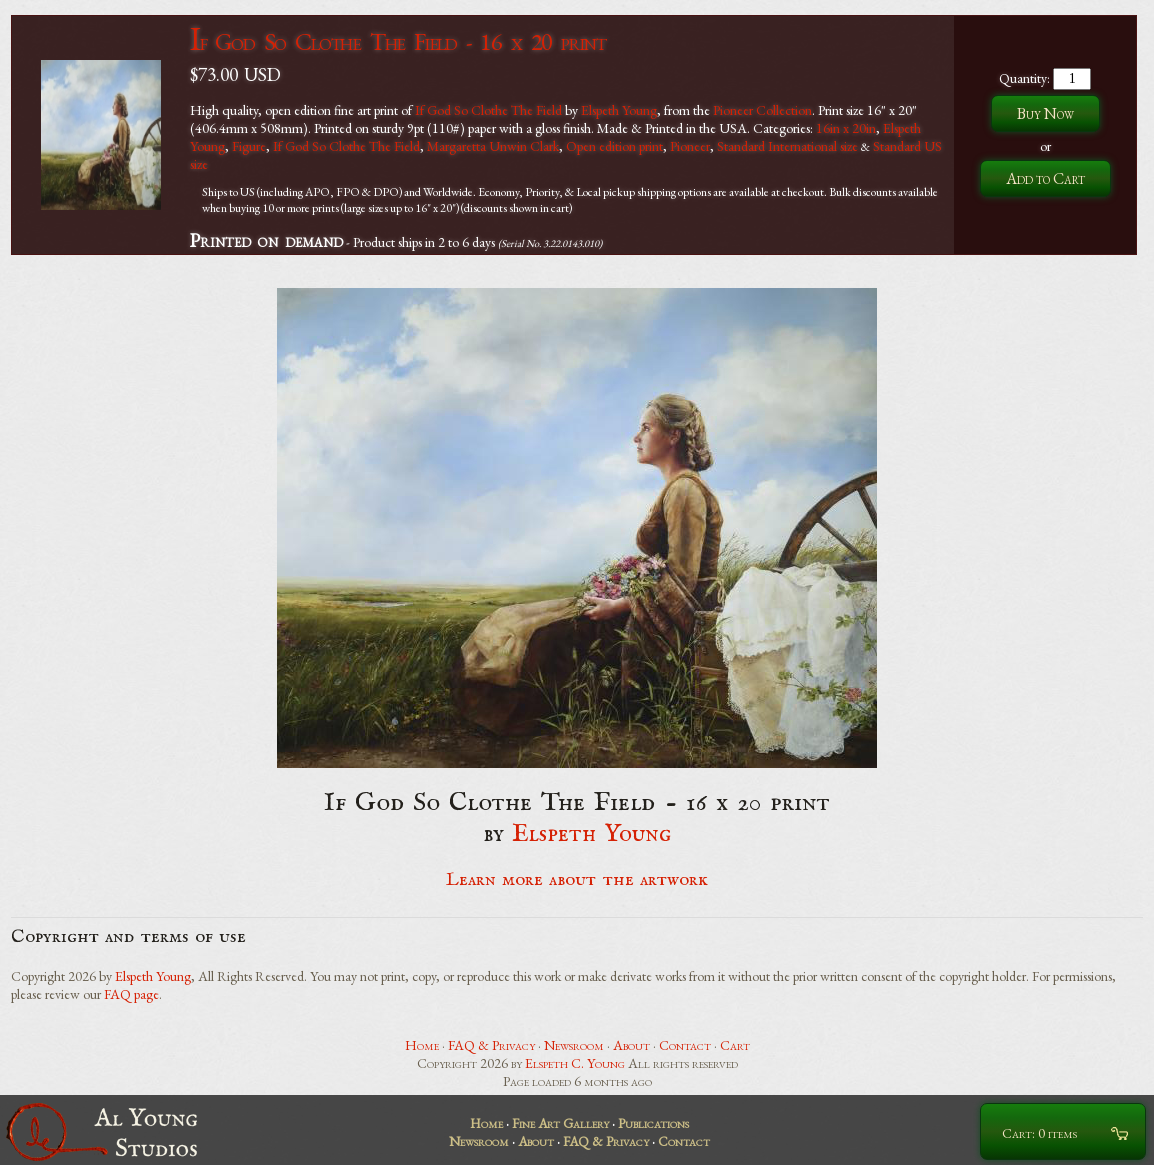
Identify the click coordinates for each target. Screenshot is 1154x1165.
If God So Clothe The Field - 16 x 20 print (398, 41)
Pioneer (690, 146)
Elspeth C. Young (575, 1063)
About (631, 1045)
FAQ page (131, 994)
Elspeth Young (619, 110)
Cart (735, 1045)
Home (422, 1045)
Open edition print (614, 146)
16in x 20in (846, 128)
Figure (249, 146)
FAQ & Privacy (491, 1045)
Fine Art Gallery (560, 1123)
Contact (685, 1045)
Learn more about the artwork (577, 880)
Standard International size (787, 146)
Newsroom (574, 1045)
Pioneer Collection (762, 110)
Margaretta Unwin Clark (493, 146)
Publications (653, 1123)
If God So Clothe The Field (488, 110)
